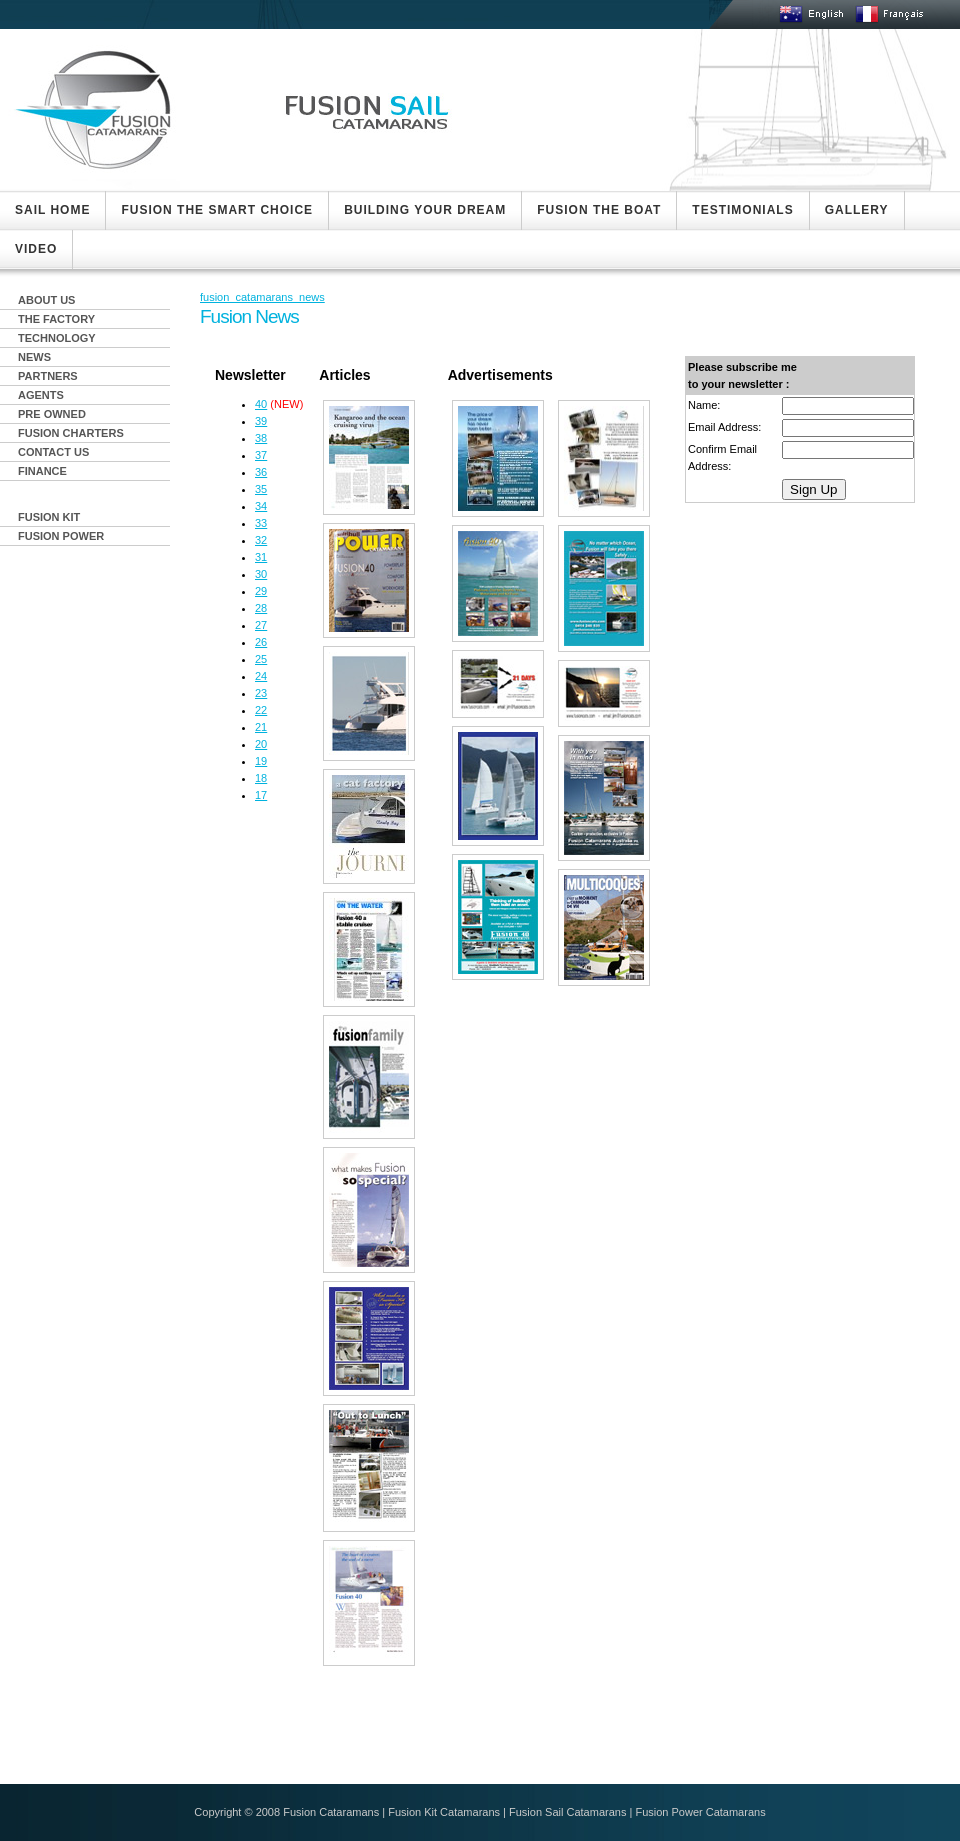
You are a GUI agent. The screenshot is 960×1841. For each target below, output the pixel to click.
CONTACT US (53, 452)
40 (261, 404)
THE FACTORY (56, 319)
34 (261, 506)
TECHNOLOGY (57, 338)
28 (261, 608)
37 (261, 455)
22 (261, 710)
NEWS (34, 357)
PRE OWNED (52, 414)
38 (261, 438)
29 (261, 591)
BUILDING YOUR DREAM (425, 210)
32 (261, 540)
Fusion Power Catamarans (700, 1812)
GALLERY (857, 210)
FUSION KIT (49, 517)
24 (261, 676)
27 (261, 625)
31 (261, 557)
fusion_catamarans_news (262, 297)
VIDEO (36, 249)
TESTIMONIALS (742, 210)
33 (261, 523)
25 (261, 659)
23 (261, 693)
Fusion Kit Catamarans (444, 1812)
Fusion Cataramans (331, 1812)
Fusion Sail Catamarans (567, 1812)
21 (261, 727)
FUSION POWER (61, 536)
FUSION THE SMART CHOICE (217, 210)
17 (261, 795)
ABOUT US (46, 300)
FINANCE (42, 471)
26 (261, 642)
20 (261, 744)
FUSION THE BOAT (599, 210)
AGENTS (41, 395)
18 (261, 778)
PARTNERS (48, 376)
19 (261, 761)
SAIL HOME (52, 210)
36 (261, 472)
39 (261, 421)
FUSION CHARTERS (71, 433)
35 (261, 489)
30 (261, 574)
